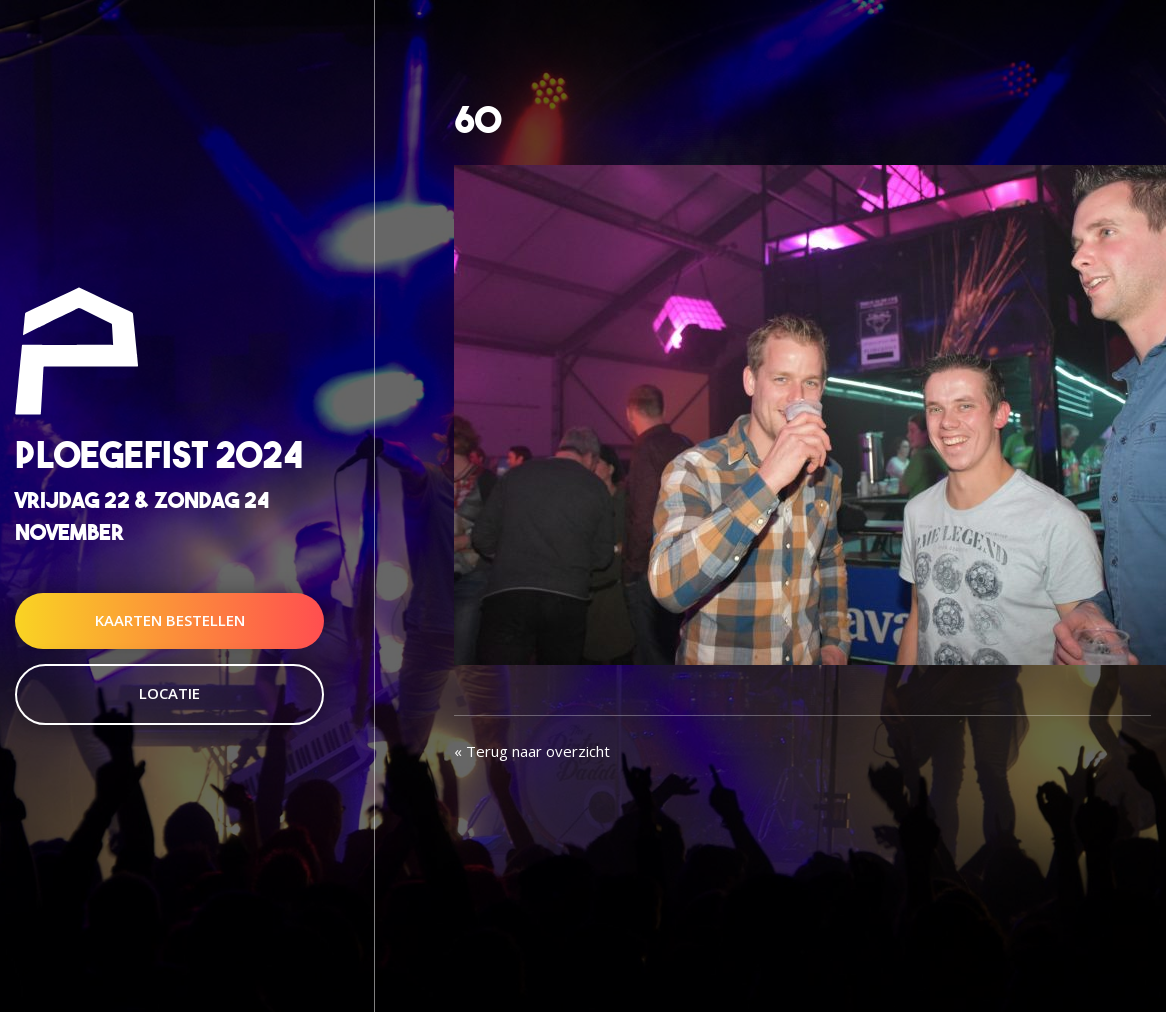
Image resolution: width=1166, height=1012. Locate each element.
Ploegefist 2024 (159, 455)
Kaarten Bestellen (170, 620)
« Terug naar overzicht (532, 751)
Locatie (169, 693)
